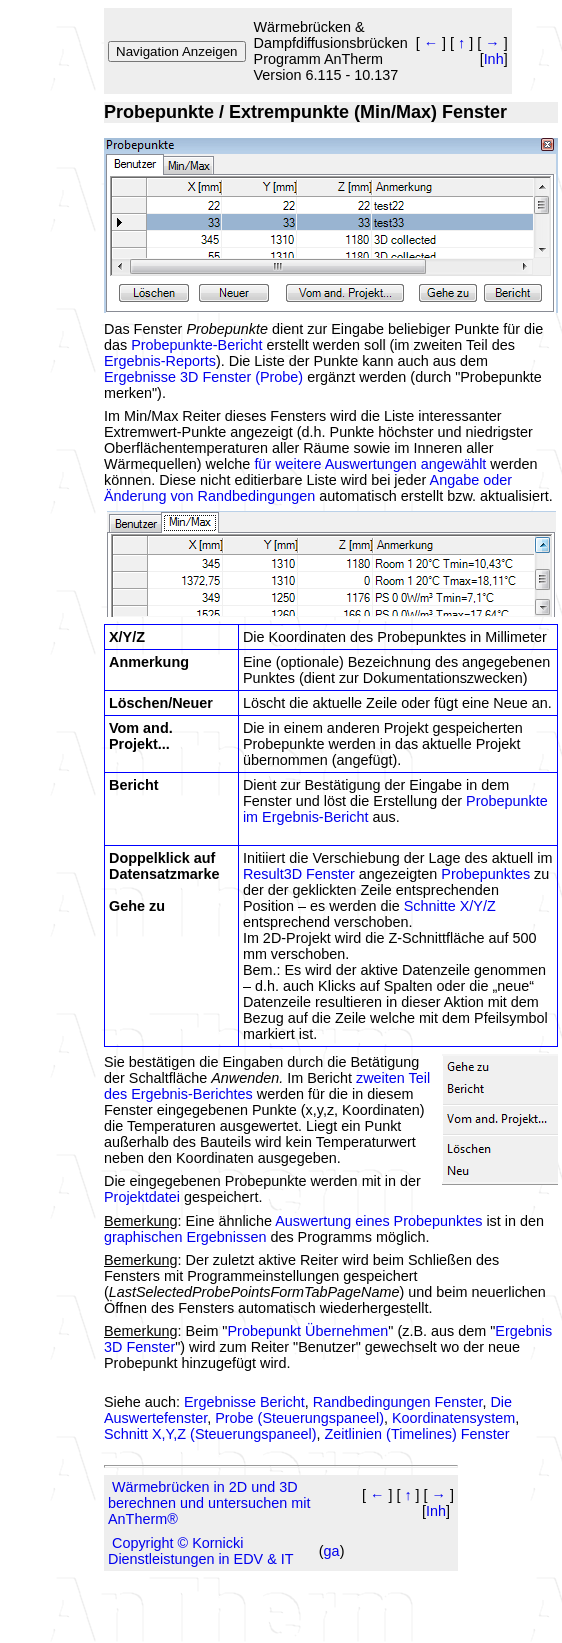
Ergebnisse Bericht (244, 1402)
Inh (494, 59)
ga (332, 1551)
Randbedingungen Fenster (398, 1402)
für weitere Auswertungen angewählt (370, 464)
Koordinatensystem (453, 1418)
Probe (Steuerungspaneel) (299, 1418)
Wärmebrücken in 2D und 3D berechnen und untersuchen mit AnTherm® (209, 1503)
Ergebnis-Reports (160, 361)
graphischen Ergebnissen (185, 1237)
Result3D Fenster (301, 874)
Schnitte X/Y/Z (450, 906)
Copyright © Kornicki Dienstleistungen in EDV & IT (201, 1551)
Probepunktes (485, 874)
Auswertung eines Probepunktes (378, 1221)
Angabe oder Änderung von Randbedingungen (308, 488)
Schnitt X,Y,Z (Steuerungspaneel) (210, 1434)
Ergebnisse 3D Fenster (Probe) (203, 377)
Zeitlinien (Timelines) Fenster (417, 1434)
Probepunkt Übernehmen (307, 1331)
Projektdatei (142, 1197)
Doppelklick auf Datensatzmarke (164, 866)
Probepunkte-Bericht (196, 345)
